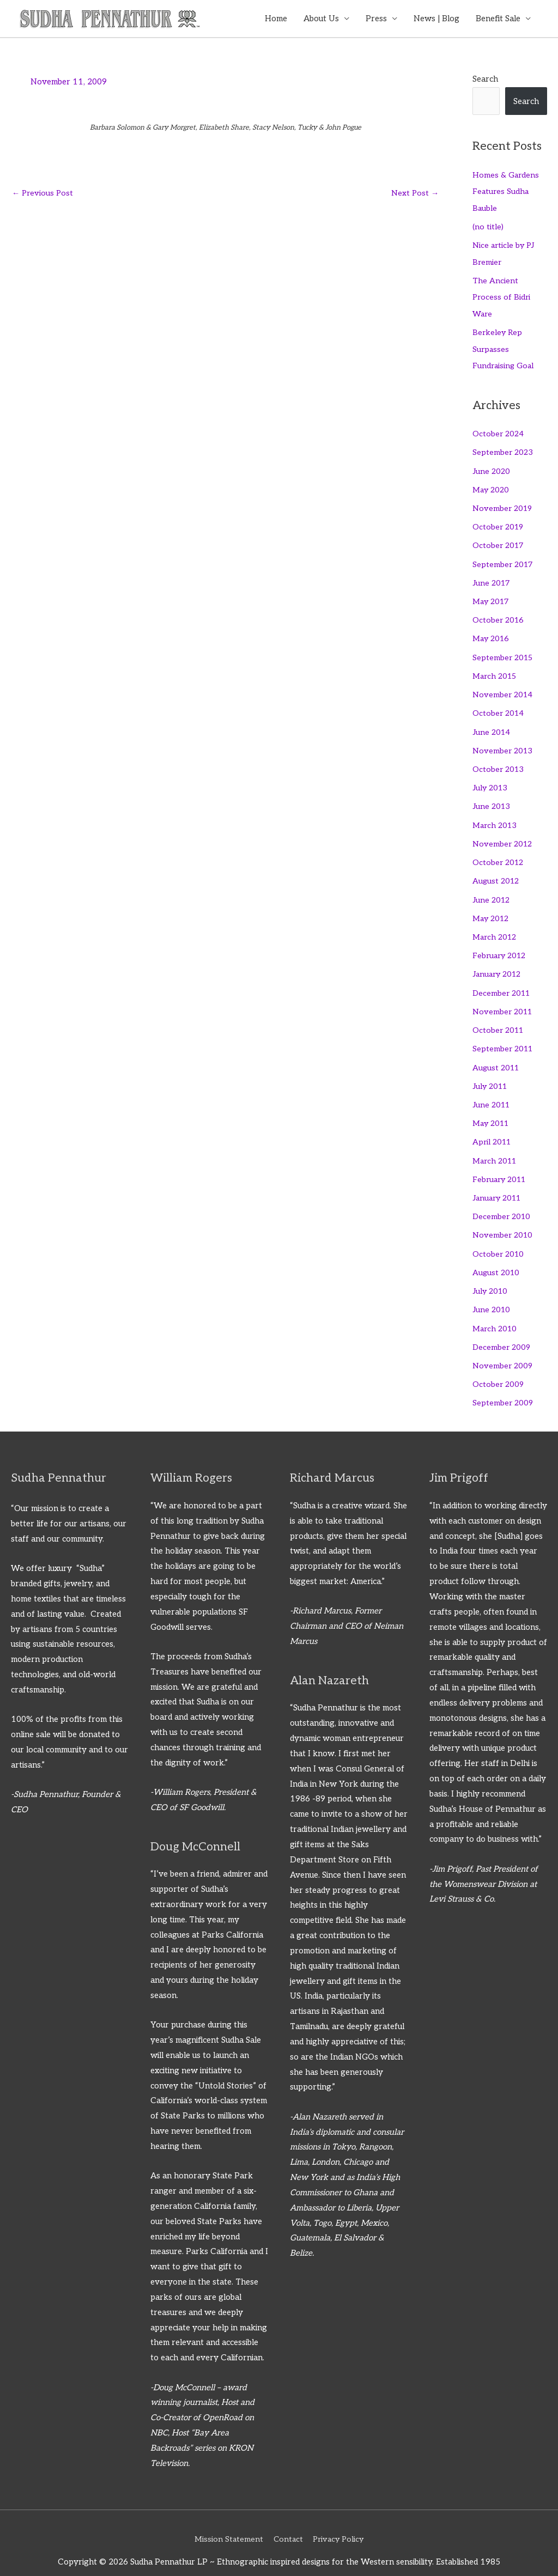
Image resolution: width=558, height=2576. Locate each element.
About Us (321, 19)
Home (276, 19)
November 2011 (503, 1001)
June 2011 (492, 1093)
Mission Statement (227, 2523)
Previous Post (43, 194)
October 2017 (499, 542)
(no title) (488, 227)
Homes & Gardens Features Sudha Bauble (506, 192)
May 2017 (492, 597)
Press (376, 19)
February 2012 (500, 946)
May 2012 (492, 910)
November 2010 (503, 1222)
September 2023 (503, 450)
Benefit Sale (498, 19)
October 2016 (499, 615)
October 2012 (499, 854)
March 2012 (496, 928)
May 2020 (492, 486)
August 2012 (496, 873)
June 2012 (492, 891)
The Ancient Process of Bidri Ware (502, 296)
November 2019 (503, 505)
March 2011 (496, 1148)
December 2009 (502, 1332)
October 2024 (498, 431)
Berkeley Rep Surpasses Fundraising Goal (504, 347)
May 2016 (492, 633)
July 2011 (491, 1075)
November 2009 (503, 1351)
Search (485, 80)
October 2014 (499, 707)
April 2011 (493, 1130)
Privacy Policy (340, 2523)
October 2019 (499, 523)
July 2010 (491, 1277)
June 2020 (492, 468)
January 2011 (499, 1185)
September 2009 (503, 1387)
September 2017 (503, 560)
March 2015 (496, 670)
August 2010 (496, 1259)
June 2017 (492, 578)
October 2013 (499, 763)
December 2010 (502, 1204)
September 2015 (503, 652)
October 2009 (498, 1369)
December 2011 (502, 983)
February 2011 (501, 1167)
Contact (287, 2523)
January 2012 (498, 965)
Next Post (414, 194)
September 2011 (504, 1038)
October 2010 (499, 1240)
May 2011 (492, 1112)
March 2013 (496, 818)
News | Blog (436, 19)
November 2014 (503, 689)
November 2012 (503, 836)
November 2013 (503, 744)
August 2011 (497, 1057)
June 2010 (492, 1295)
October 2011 (499, 1020)
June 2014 (492, 725)
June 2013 (492, 799)
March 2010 (496, 1314)
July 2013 (491, 780)
